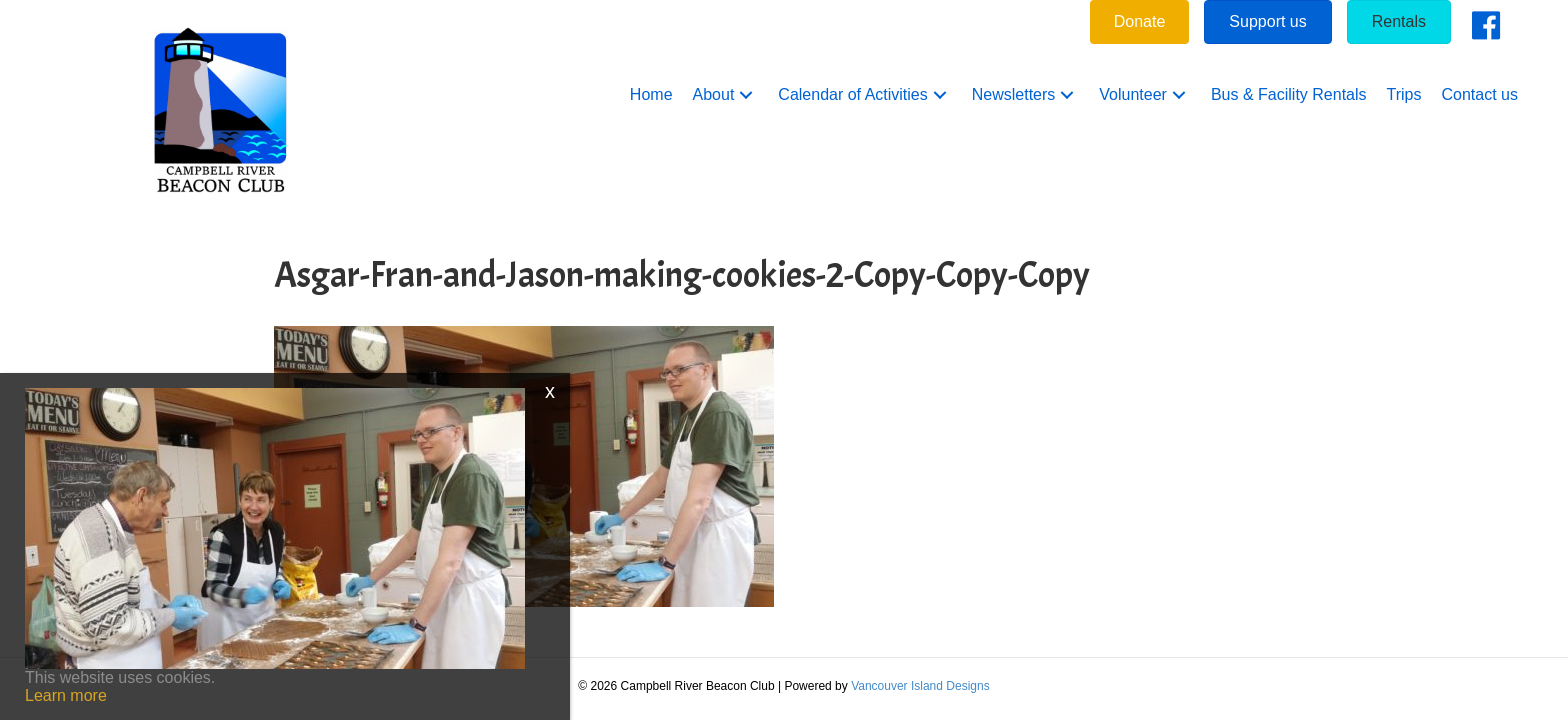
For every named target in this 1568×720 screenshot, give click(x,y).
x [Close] (550, 391)
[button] (746, 95)
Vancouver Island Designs (920, 686)
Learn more (66, 695)
